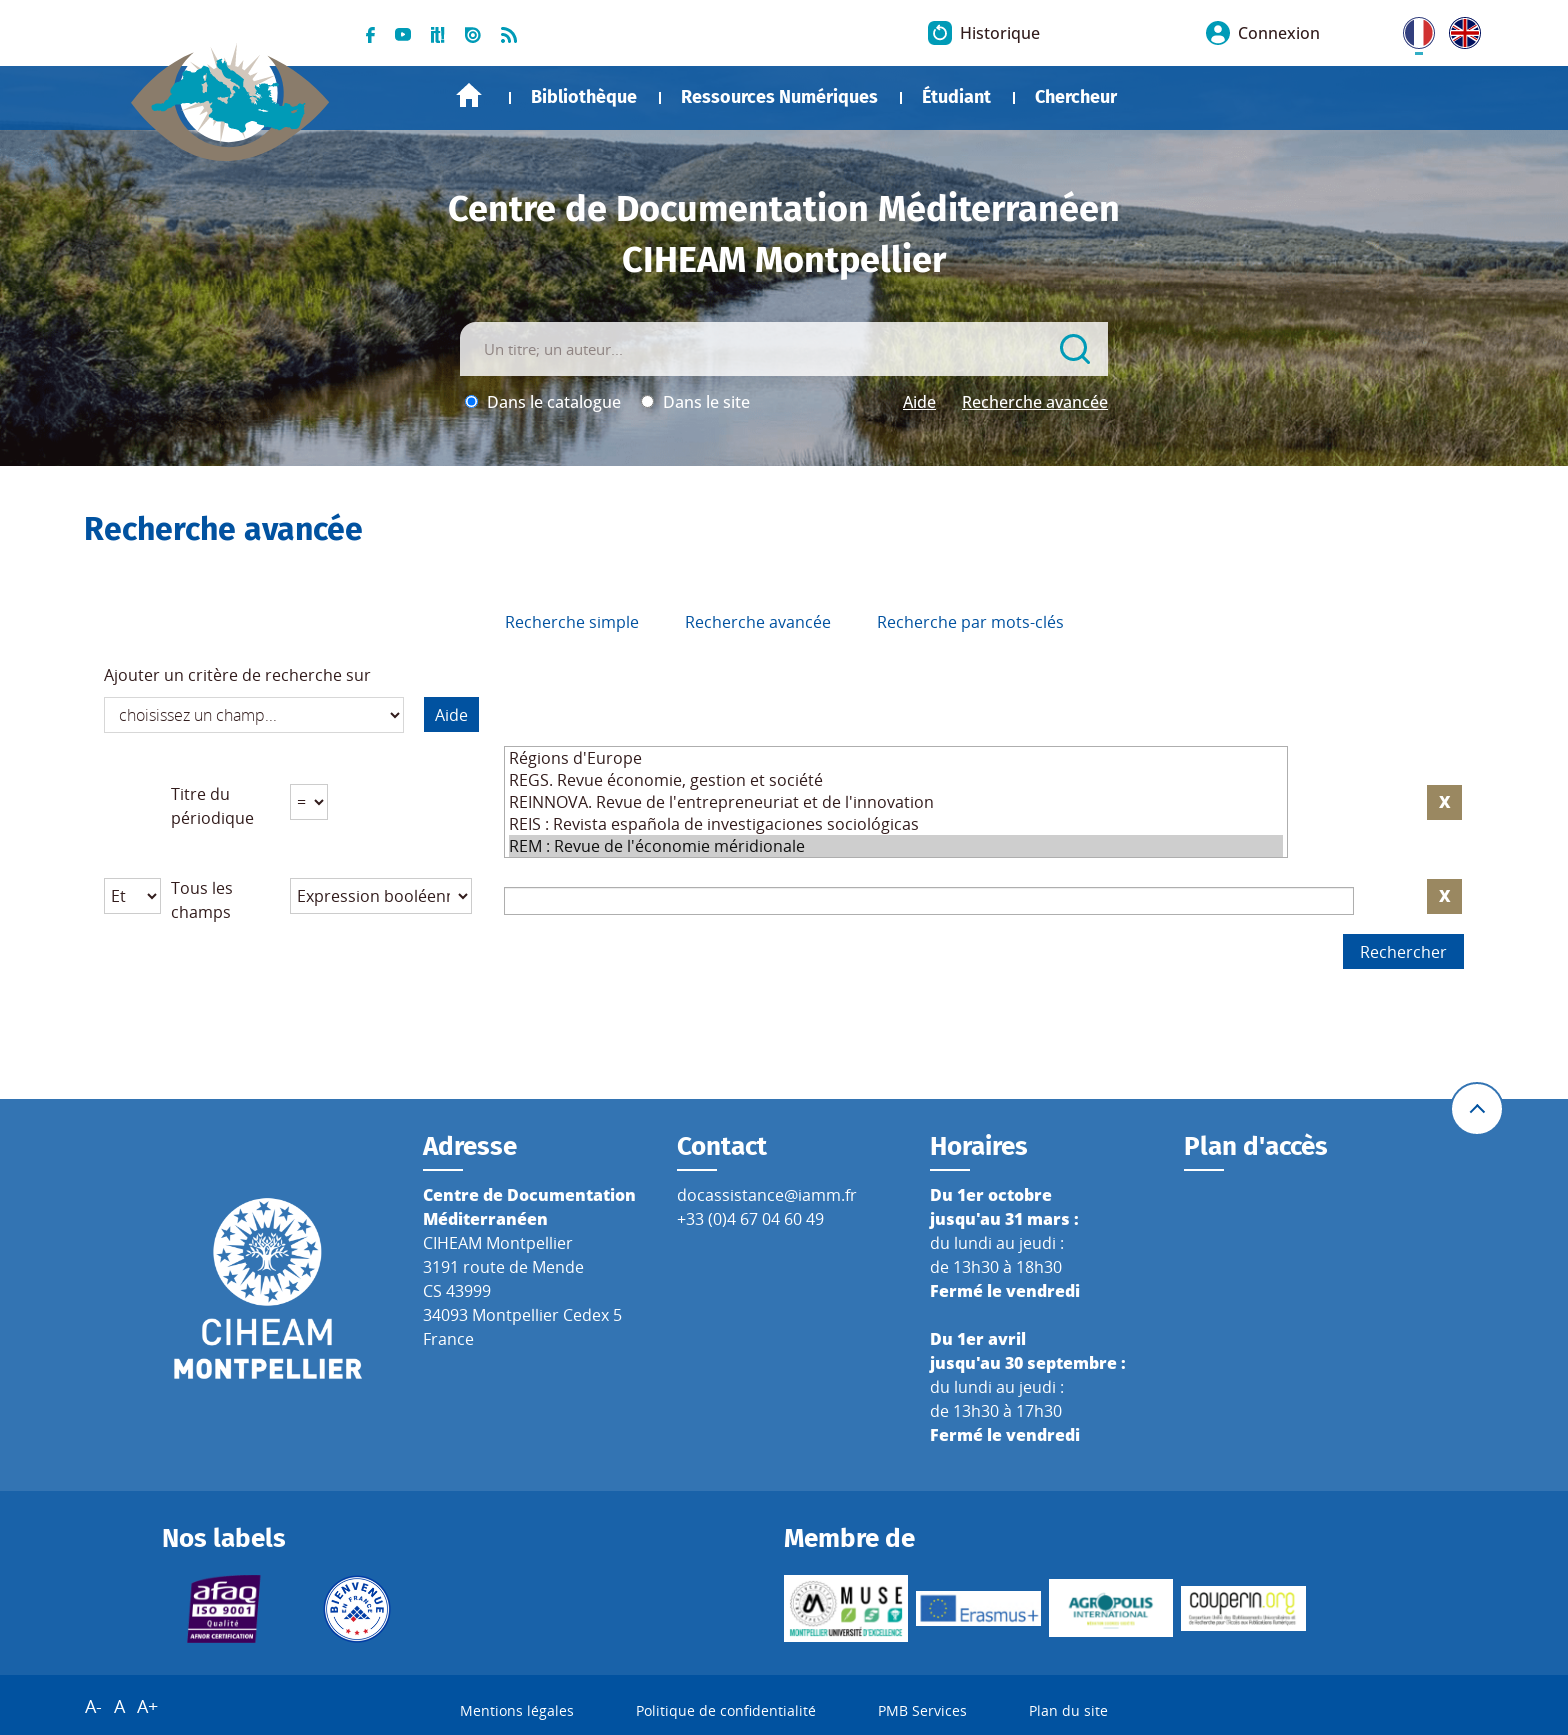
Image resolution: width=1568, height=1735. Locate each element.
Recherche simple (572, 622)
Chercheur (1076, 97)
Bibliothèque (584, 97)
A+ (147, 1706)
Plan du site (1068, 1710)
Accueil (469, 95)
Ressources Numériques (779, 97)
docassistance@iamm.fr (767, 1195)
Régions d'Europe (896, 758)
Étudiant (956, 97)
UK (1460, 29)
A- (93, 1706)
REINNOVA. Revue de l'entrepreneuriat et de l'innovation (896, 802)
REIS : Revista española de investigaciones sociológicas (896, 824)
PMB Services (922, 1710)
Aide (919, 402)
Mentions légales (517, 1710)
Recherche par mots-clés (970, 622)
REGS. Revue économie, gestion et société (896, 780)
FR (1412, 29)
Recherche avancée (1035, 402)
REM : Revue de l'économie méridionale (896, 846)
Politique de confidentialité (726, 1710)
